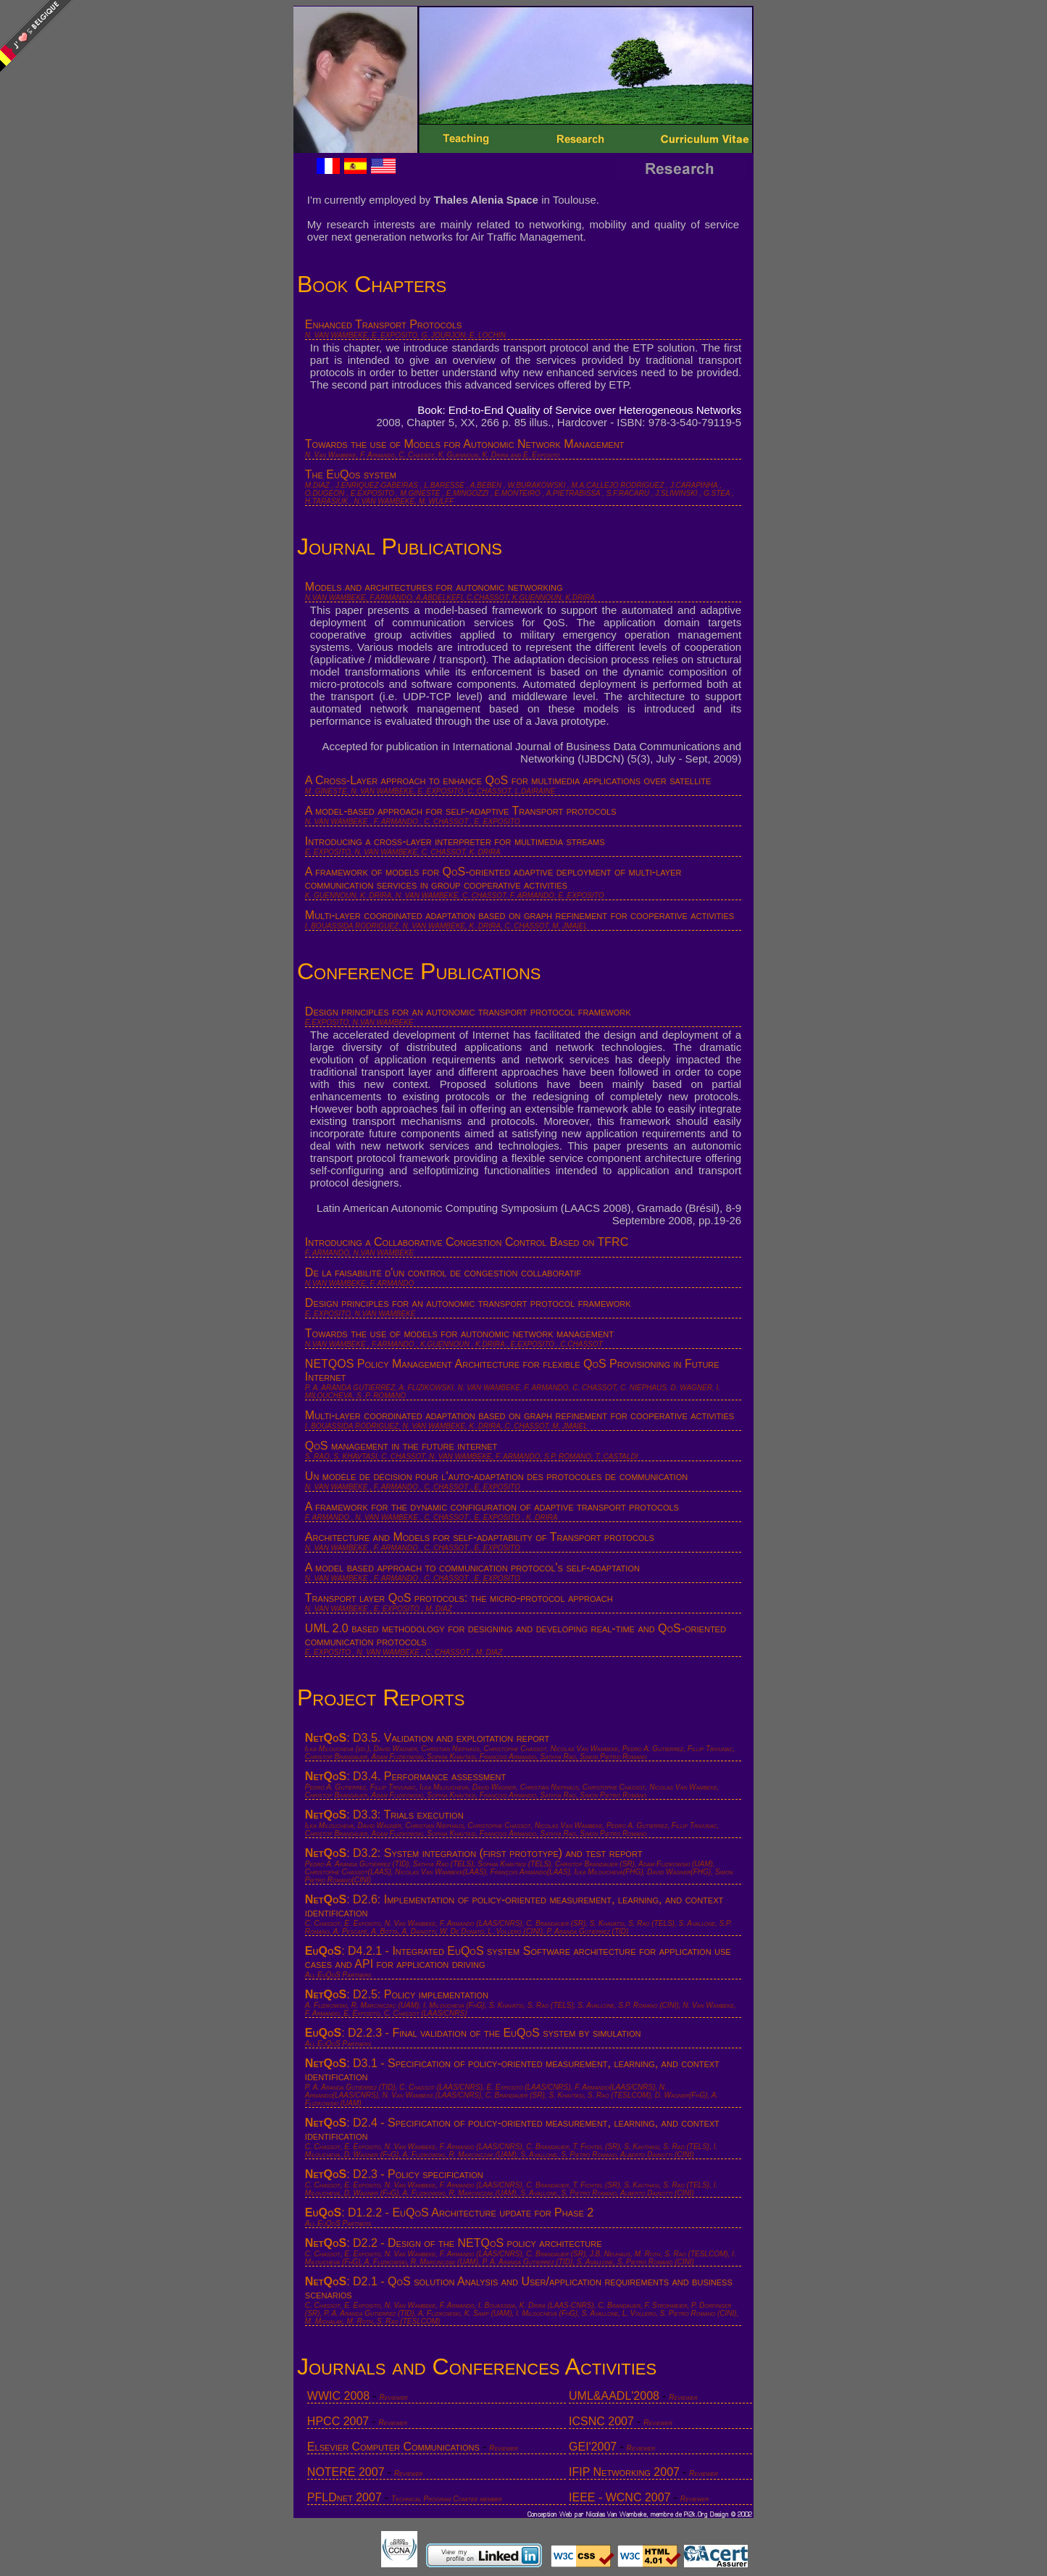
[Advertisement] (1000, 376)
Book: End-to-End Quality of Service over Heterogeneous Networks (579, 410)
